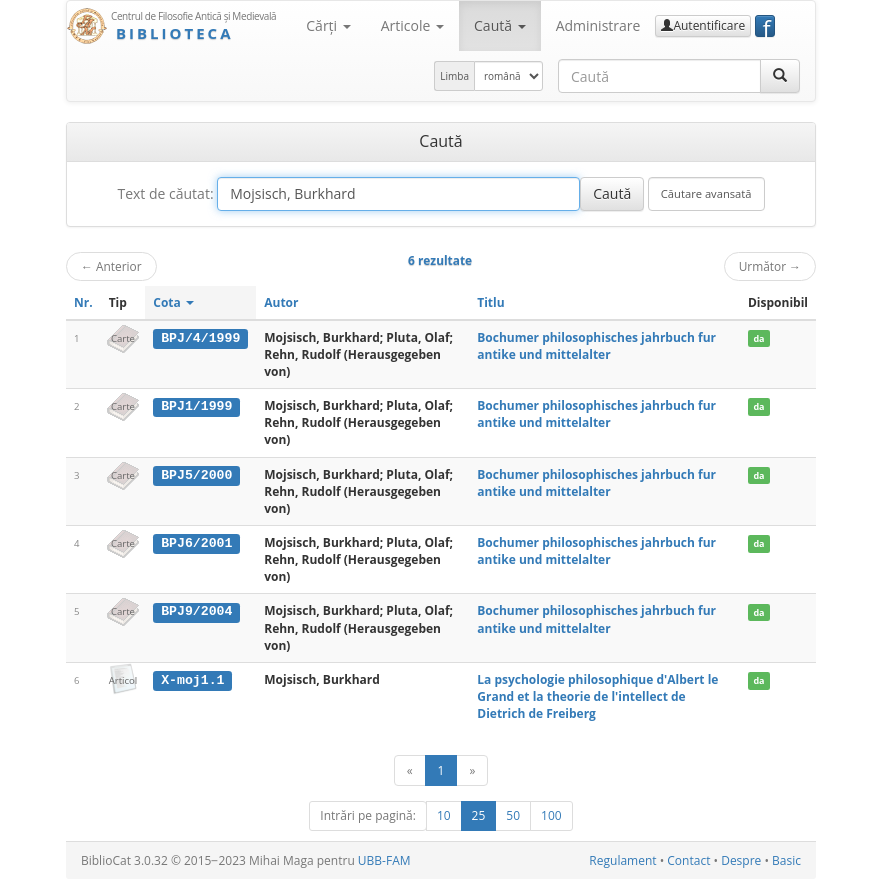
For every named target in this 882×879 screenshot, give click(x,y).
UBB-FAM (384, 860)
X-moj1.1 (192, 680)
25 (479, 815)
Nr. (83, 302)
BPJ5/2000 (196, 475)
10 (444, 815)
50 (513, 815)
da (758, 338)
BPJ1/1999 (196, 406)
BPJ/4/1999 (200, 338)
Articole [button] (412, 25)
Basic (786, 860)
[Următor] (472, 770)
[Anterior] (410, 770)
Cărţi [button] (328, 25)
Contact (688, 860)
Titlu (490, 302)
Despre (741, 860)
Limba (454, 76)
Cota (173, 302)
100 (551, 815)
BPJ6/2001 (196, 543)
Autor (281, 302)
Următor (770, 266)
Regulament (622, 860)
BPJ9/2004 (196, 611)
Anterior (111, 266)
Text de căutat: (165, 193)
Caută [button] (500, 25)
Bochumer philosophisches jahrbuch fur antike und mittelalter (596, 346)
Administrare (598, 25)
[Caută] (780, 76)
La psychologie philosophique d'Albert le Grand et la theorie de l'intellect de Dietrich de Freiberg (597, 696)
